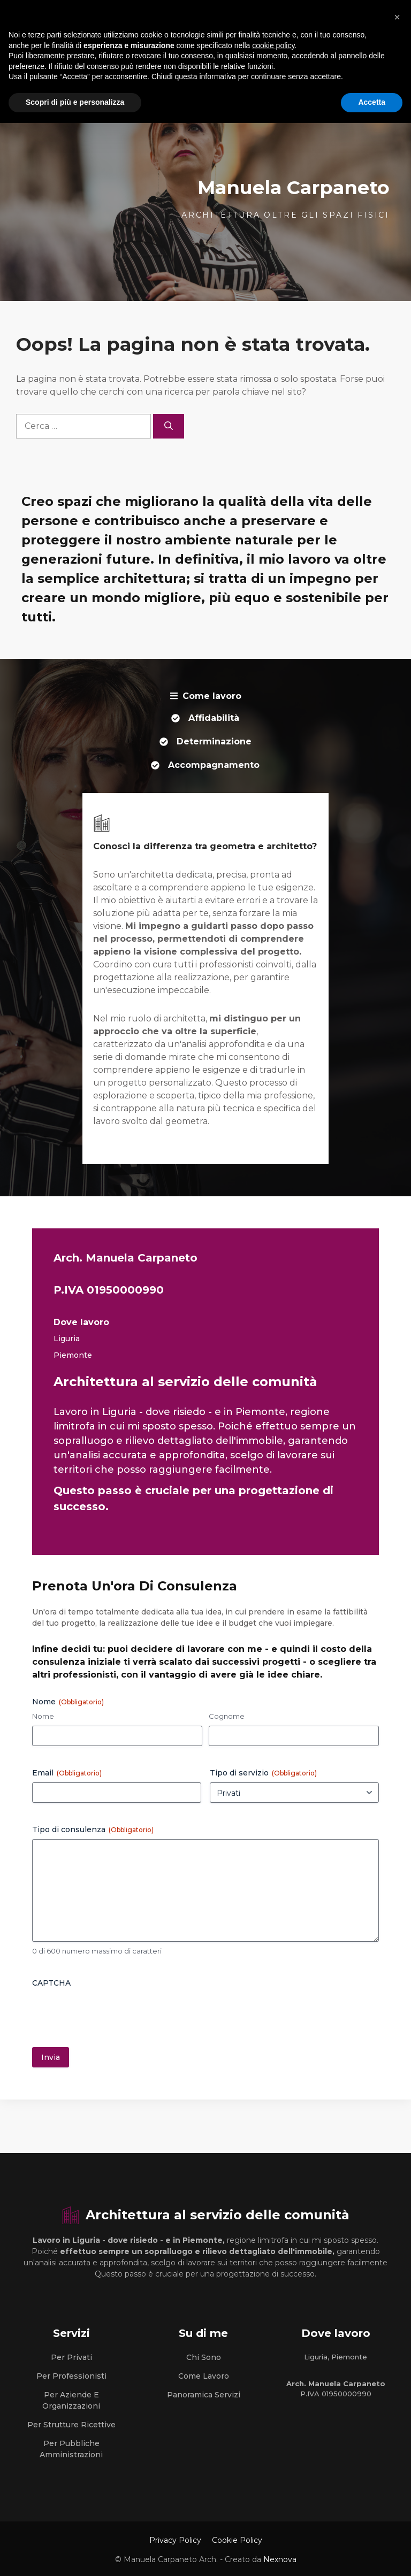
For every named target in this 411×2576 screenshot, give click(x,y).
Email (67, 1773)
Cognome (227, 1716)
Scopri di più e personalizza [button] (75, 102)
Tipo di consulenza (93, 1829)
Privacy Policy (175, 2540)
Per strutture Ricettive (71, 2424)
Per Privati (71, 2357)
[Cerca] (168, 426)
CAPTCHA (51, 1983)
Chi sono (203, 2357)
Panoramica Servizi (203, 2395)
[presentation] (113, 2013)
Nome (43, 1716)
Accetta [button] (371, 102)
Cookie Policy (237, 2540)
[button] (397, 17)
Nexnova (279, 2559)
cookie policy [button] (273, 45)
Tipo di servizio (263, 1773)
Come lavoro (203, 2376)
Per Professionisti (71, 2376)
